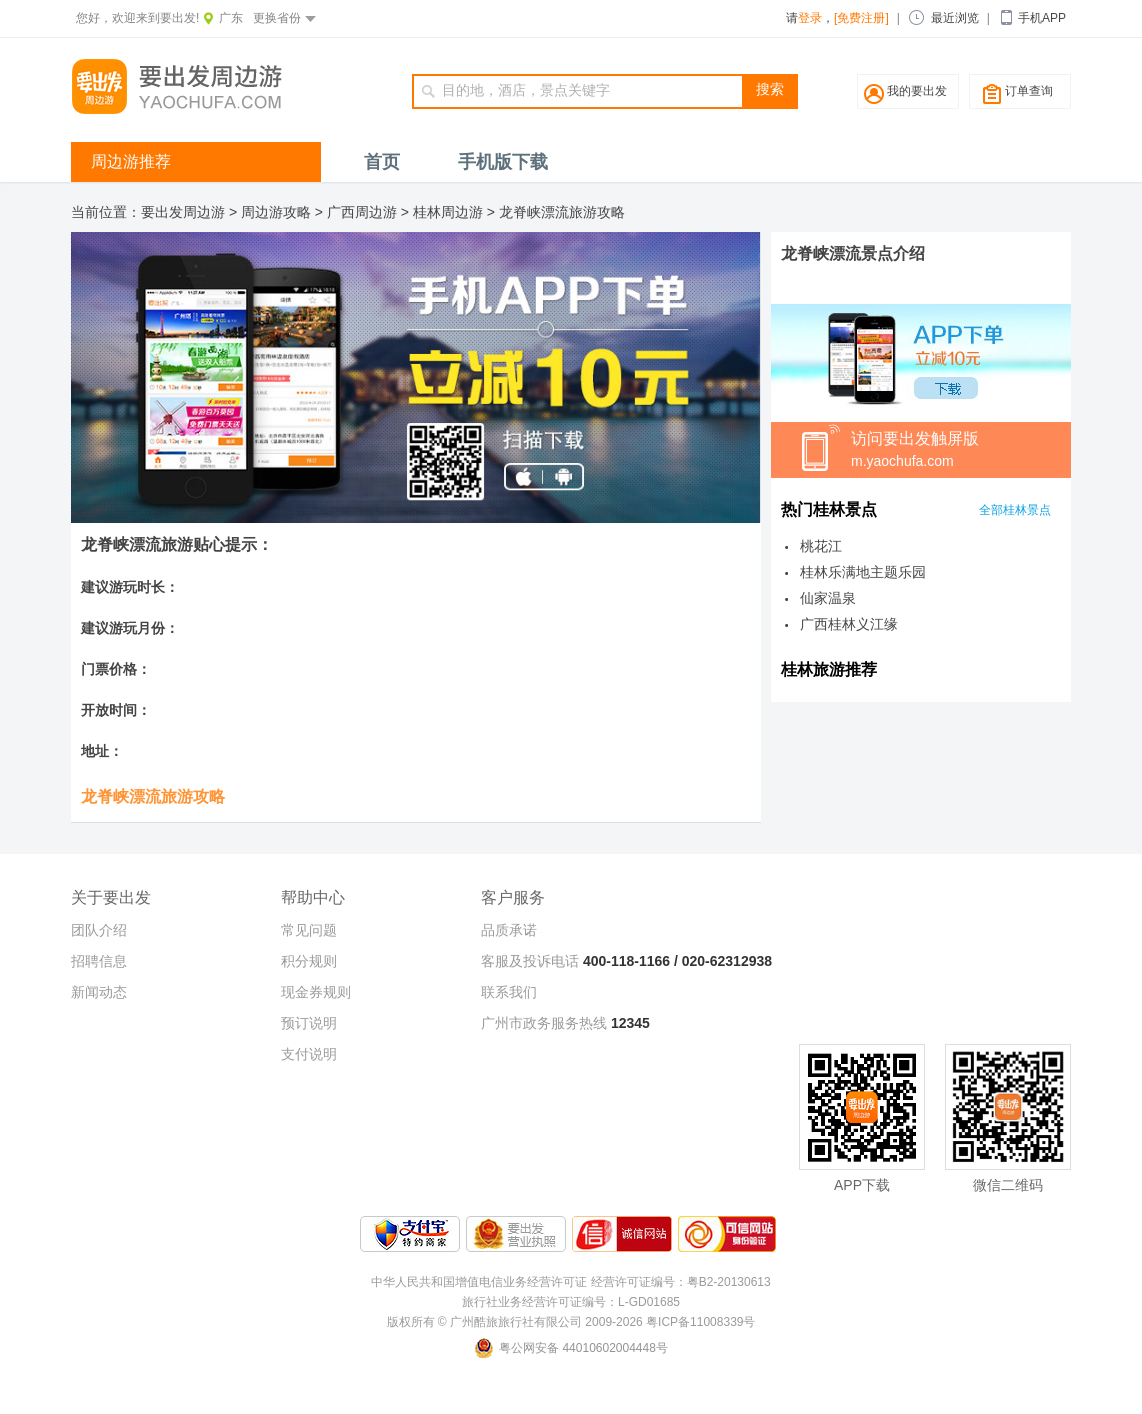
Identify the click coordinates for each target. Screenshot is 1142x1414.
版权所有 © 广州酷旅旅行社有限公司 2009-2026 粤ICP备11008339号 (571, 1322)
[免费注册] (861, 18)
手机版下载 (503, 162)
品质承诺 (509, 930)
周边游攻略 (276, 212)
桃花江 (821, 546)
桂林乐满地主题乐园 (863, 572)
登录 (810, 18)
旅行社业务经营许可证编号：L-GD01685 (571, 1302)
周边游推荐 (131, 161)
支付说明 (309, 1054)
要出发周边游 (183, 212)
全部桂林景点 (1015, 510)
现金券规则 (316, 992)
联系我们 (509, 992)
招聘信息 (99, 961)
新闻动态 (99, 992)
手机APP (1042, 18)
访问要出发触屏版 (961, 451)
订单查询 (1029, 91)
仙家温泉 (828, 598)
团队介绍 (99, 930)
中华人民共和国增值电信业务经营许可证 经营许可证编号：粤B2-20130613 (570, 1282)
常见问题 (309, 930)
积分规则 (309, 961)
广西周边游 (362, 212)
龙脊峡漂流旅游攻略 (562, 212)
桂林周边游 (448, 212)
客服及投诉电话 (530, 961)
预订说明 (309, 1023)
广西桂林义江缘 (849, 624)
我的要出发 (917, 91)
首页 (382, 162)
